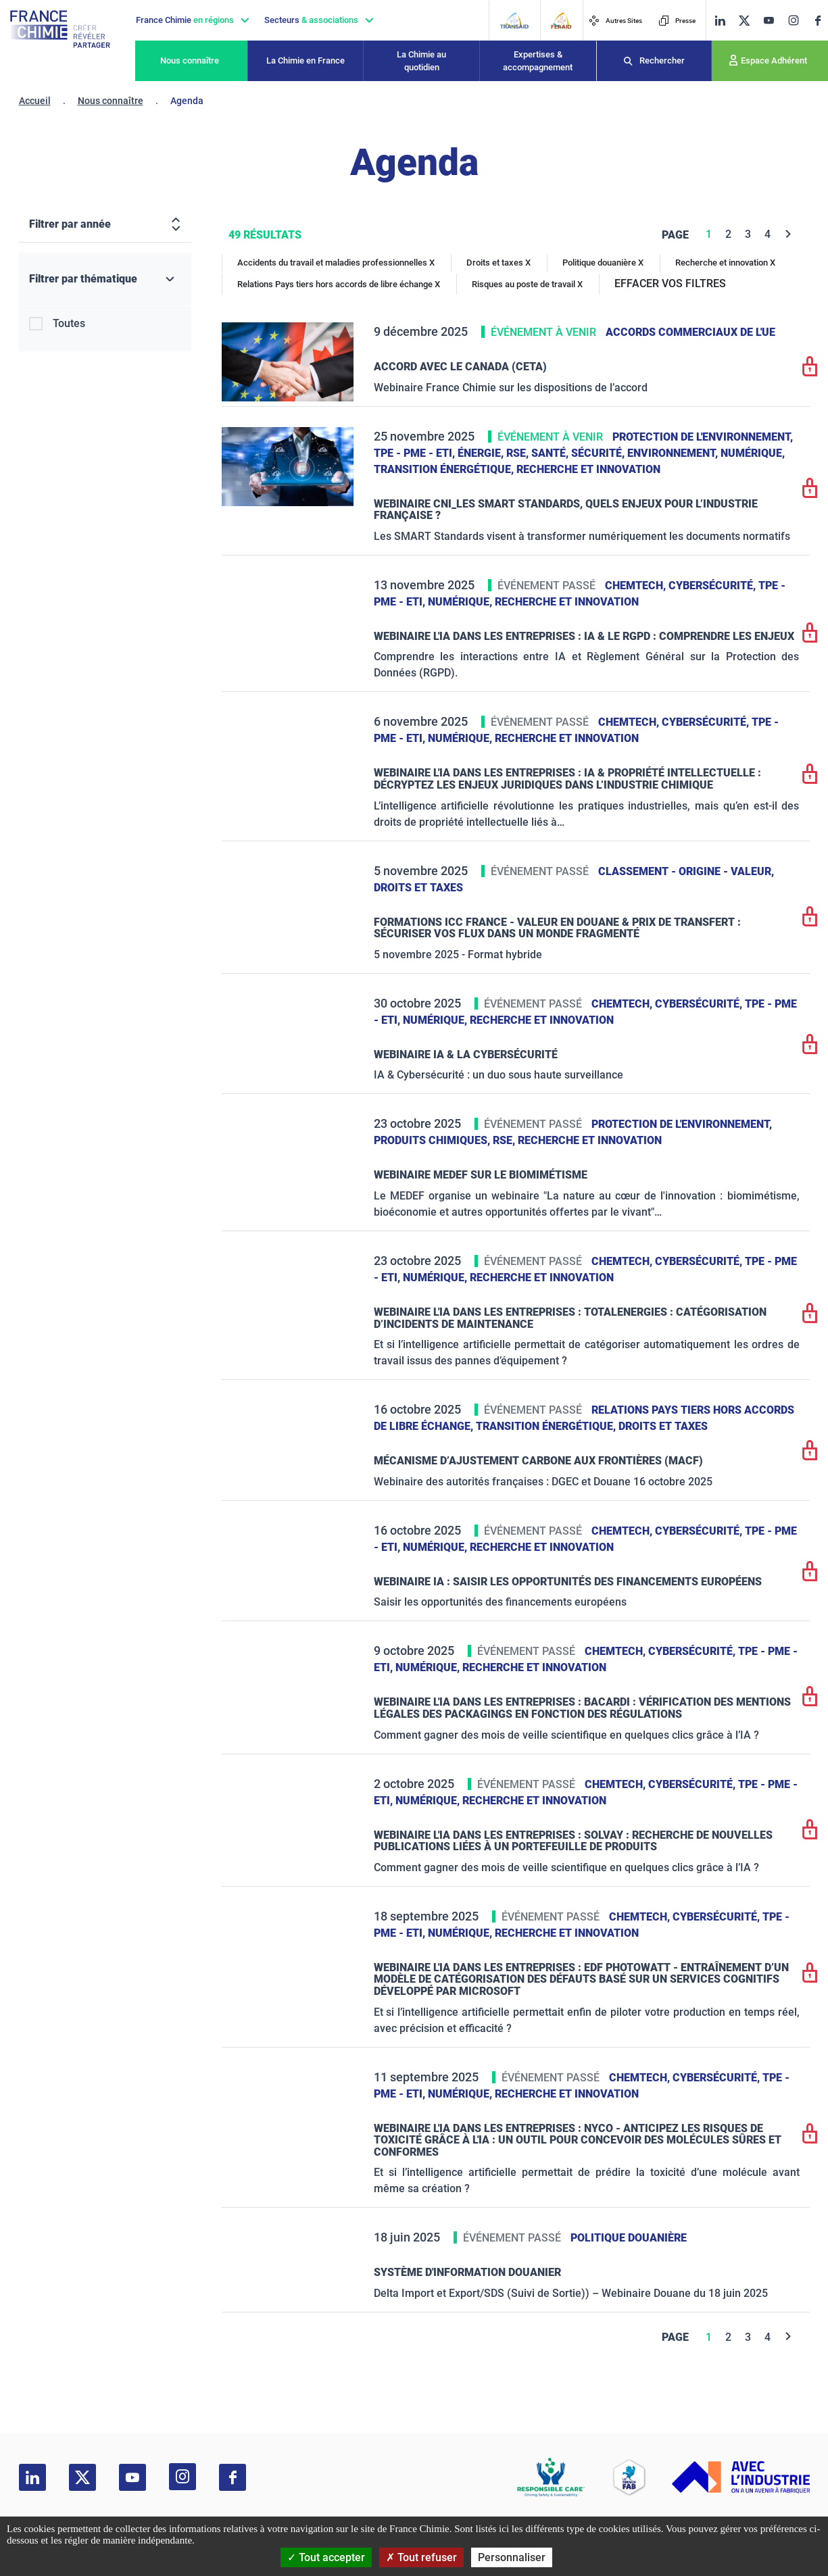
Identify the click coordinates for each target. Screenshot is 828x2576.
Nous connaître (189, 60)
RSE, (518, 453)
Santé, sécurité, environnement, (626, 453)
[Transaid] (514, 20)
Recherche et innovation (588, 469)
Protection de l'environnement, (702, 436)
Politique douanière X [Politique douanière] (602, 262)
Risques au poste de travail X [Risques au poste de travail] (527, 284)
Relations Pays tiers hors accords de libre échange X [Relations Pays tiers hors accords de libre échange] (338, 284)
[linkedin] (720, 20)
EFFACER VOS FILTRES (670, 283)
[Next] (788, 234)
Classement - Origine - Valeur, (686, 871)
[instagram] (793, 20)
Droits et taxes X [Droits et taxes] (498, 262)
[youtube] (768, 20)
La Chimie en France (305, 60)
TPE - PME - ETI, (416, 453)
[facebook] (818, 20)
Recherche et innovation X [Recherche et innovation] (725, 262)
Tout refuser (421, 2557)
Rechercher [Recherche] (662, 60)
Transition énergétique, (445, 469)
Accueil (35, 100)
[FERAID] (561, 20)
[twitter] (744, 20)
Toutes (69, 323)
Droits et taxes (418, 887)
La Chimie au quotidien (421, 61)
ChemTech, (636, 585)
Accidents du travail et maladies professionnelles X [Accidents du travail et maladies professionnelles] (336, 262)
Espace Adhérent (774, 60)
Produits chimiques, (433, 1140)
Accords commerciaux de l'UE (690, 332)
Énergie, (482, 453)
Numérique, (753, 453)
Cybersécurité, (713, 585)
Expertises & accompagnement (538, 61)
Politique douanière (628, 2237)
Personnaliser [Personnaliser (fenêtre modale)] (511, 2557)
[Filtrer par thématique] (105, 279)
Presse (677, 21)
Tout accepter (326, 2557)
